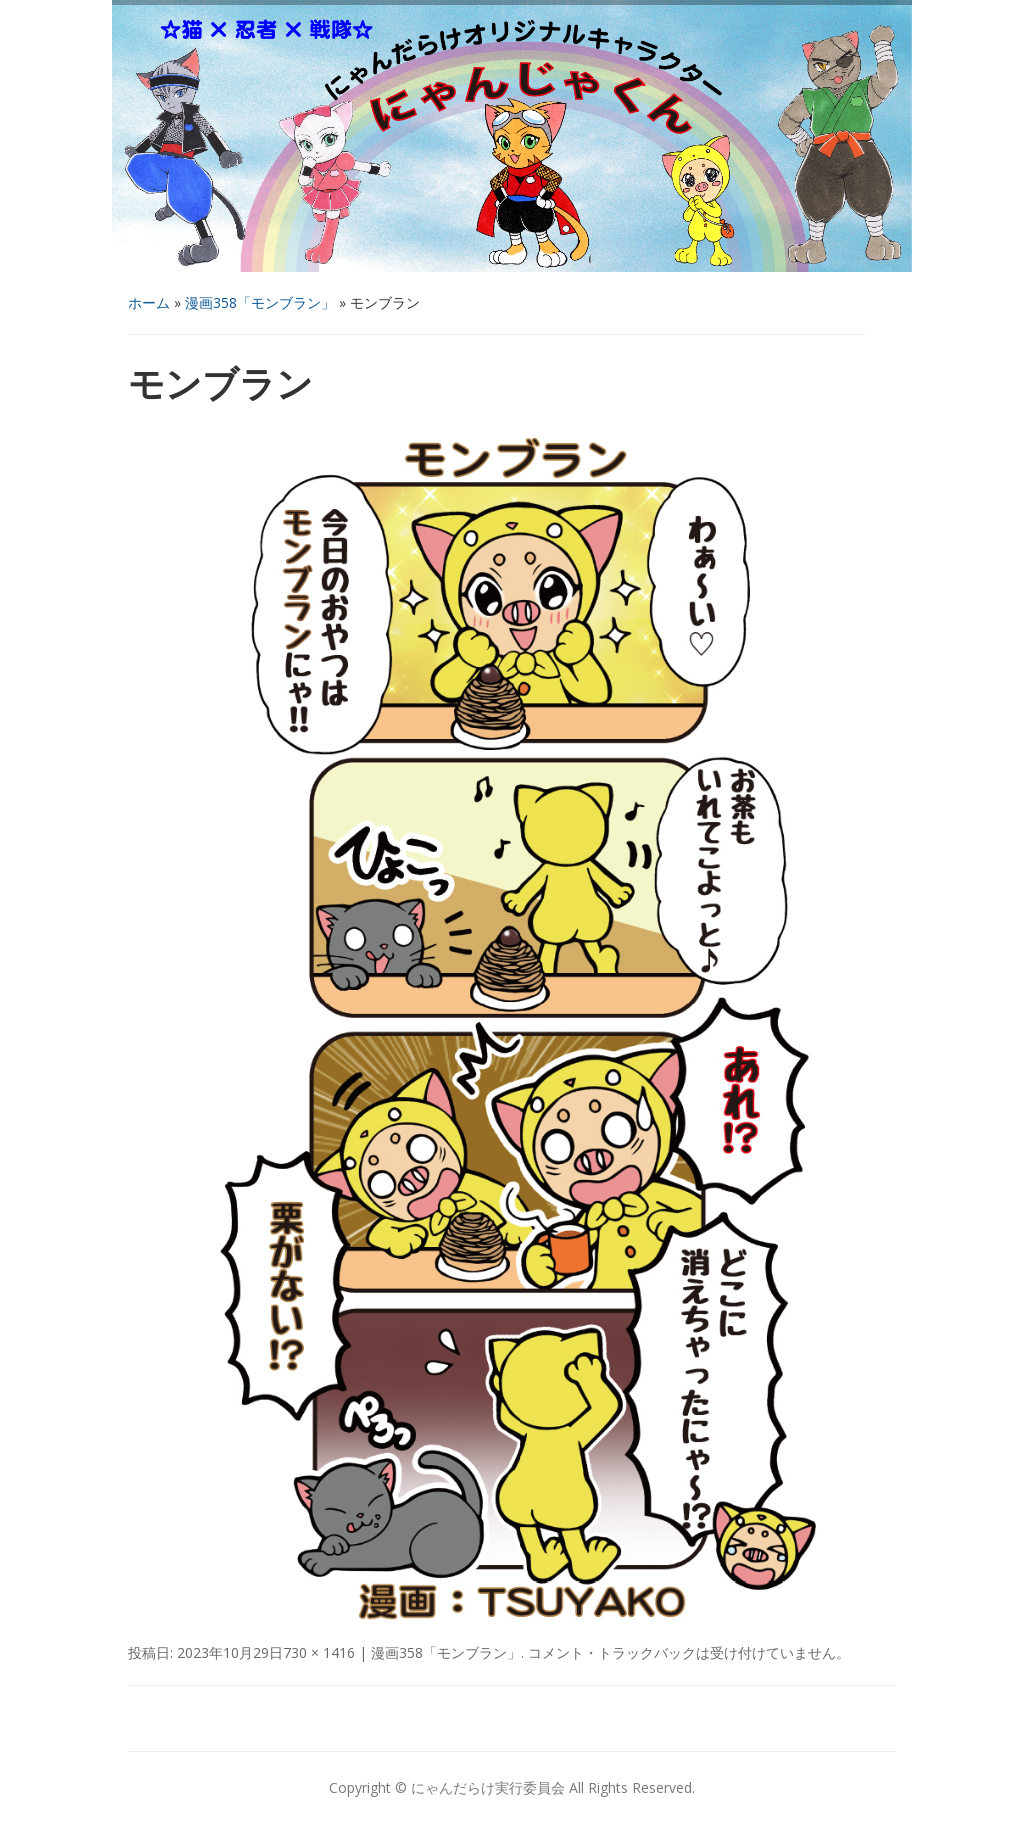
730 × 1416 (319, 1652)
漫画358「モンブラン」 (260, 302)
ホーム (149, 302)
